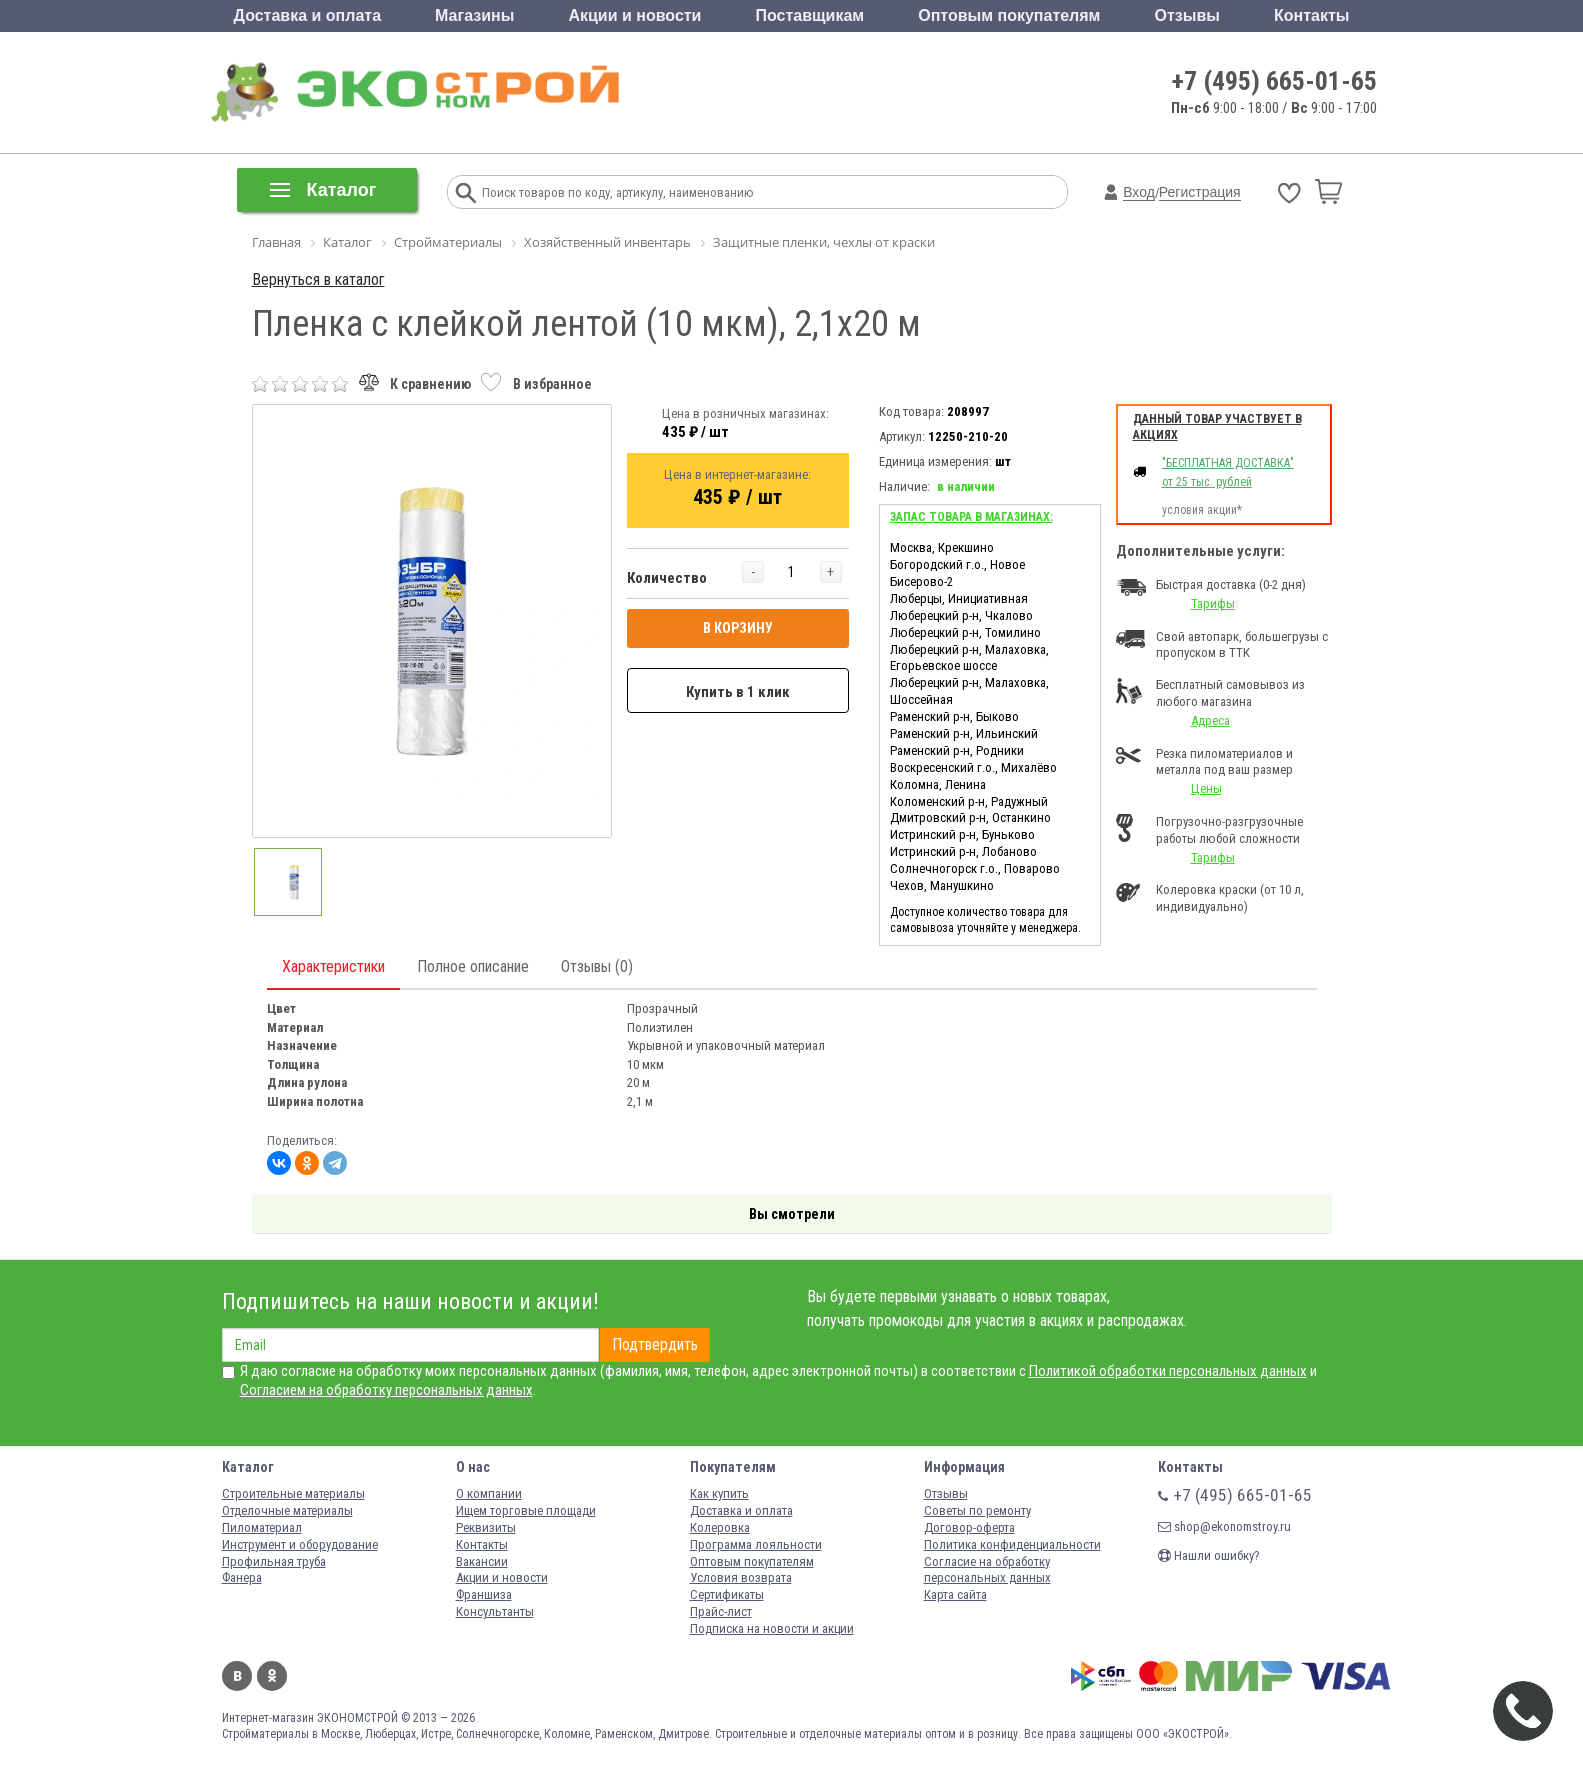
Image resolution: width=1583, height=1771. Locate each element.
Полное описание (473, 966)
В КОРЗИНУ (738, 628)
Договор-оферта (969, 1527)
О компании (489, 1493)
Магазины (474, 15)
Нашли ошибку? (1209, 1555)
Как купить (719, 1493)
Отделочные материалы (287, 1510)
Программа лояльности (756, 1544)
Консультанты (495, 1611)
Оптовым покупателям (1009, 15)
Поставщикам (810, 15)
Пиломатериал (262, 1527)
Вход (1139, 192)
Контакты (1311, 15)
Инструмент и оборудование (300, 1544)
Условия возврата (741, 1577)
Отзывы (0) (597, 966)
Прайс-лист (721, 1611)
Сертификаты (727, 1594)
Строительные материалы (293, 1493)
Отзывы (1187, 15)
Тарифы (1213, 603)
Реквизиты (486, 1527)
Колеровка (720, 1527)
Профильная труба (274, 1561)
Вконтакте (237, 1676)
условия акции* (1202, 510)
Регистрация (1200, 192)
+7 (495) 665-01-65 (1274, 81)
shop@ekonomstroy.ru (1224, 1526)
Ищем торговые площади (526, 1510)
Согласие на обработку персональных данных (987, 1570)
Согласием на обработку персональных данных (386, 1390)
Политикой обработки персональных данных (1168, 1371)
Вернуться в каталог (318, 279)
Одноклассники (272, 1676)
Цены (1206, 788)
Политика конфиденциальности (1012, 1544)
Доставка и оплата (308, 15)
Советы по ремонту (977, 1510)
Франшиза (484, 1594)
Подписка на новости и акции (772, 1628)
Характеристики (333, 966)
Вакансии (482, 1561)
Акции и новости (634, 15)
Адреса (1210, 720)
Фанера (242, 1577)
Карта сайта (955, 1594)
